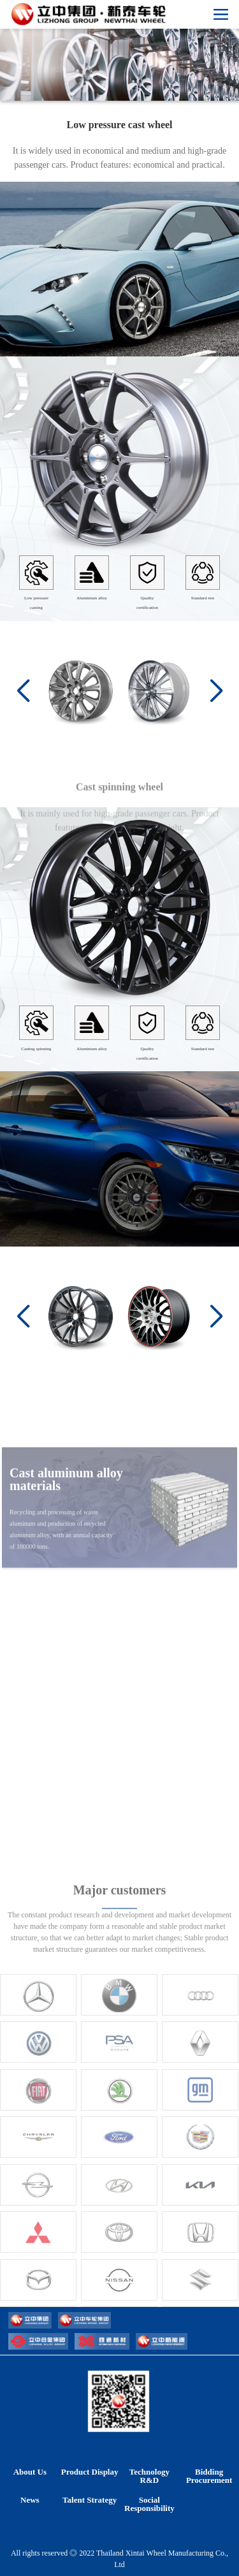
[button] (216, 691)
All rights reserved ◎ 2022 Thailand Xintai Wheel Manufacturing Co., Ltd (119, 2559)
